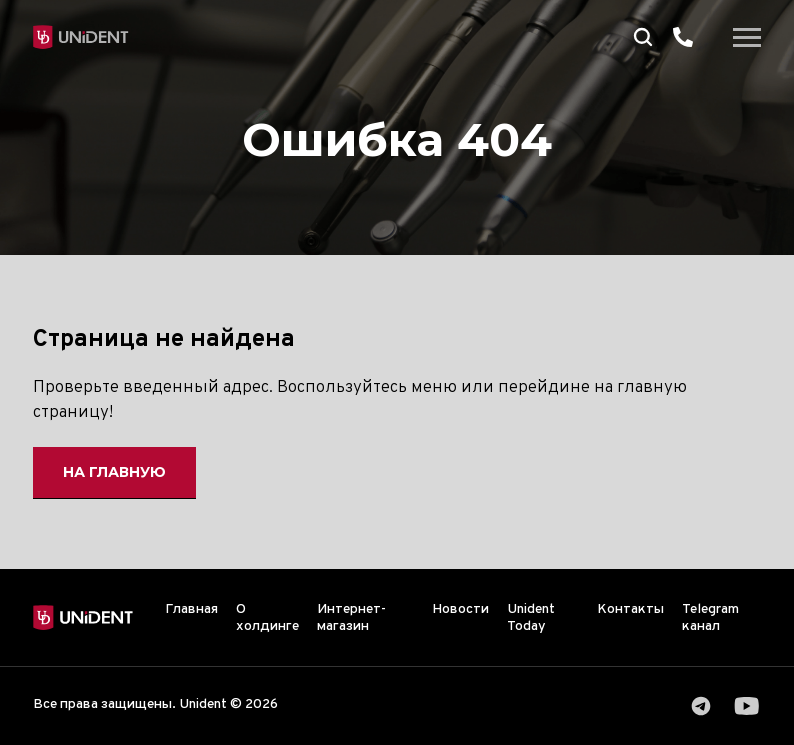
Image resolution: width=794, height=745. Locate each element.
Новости (460, 609)
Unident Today (531, 618)
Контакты (630, 609)
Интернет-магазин (351, 618)
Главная (191, 609)
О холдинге (267, 618)
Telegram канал (710, 618)
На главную (114, 472)
